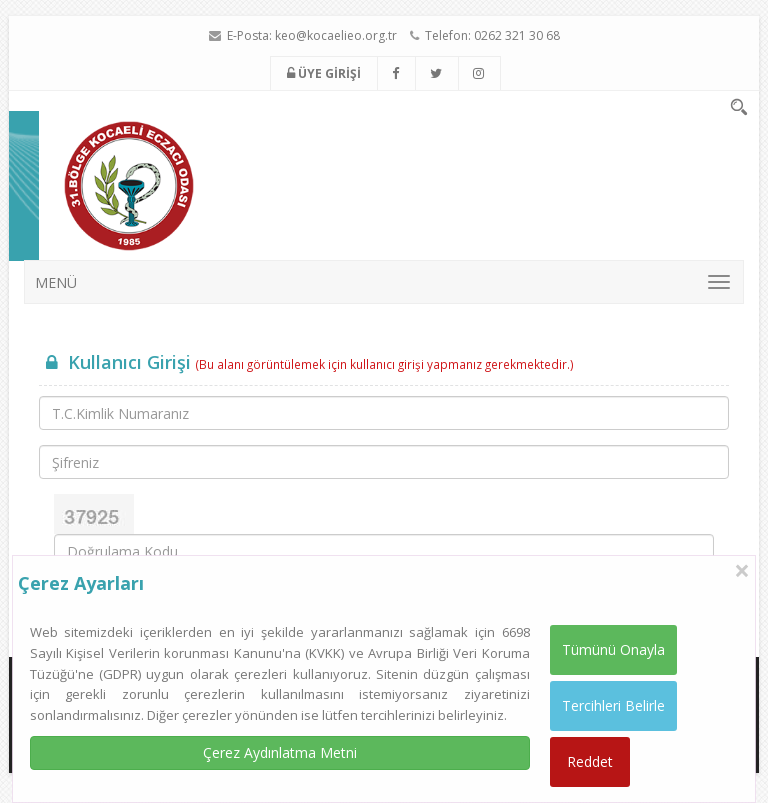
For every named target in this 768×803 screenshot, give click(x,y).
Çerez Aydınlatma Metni (280, 752)
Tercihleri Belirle (613, 705)
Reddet (590, 761)
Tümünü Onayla (613, 649)
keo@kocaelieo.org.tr (336, 35)
